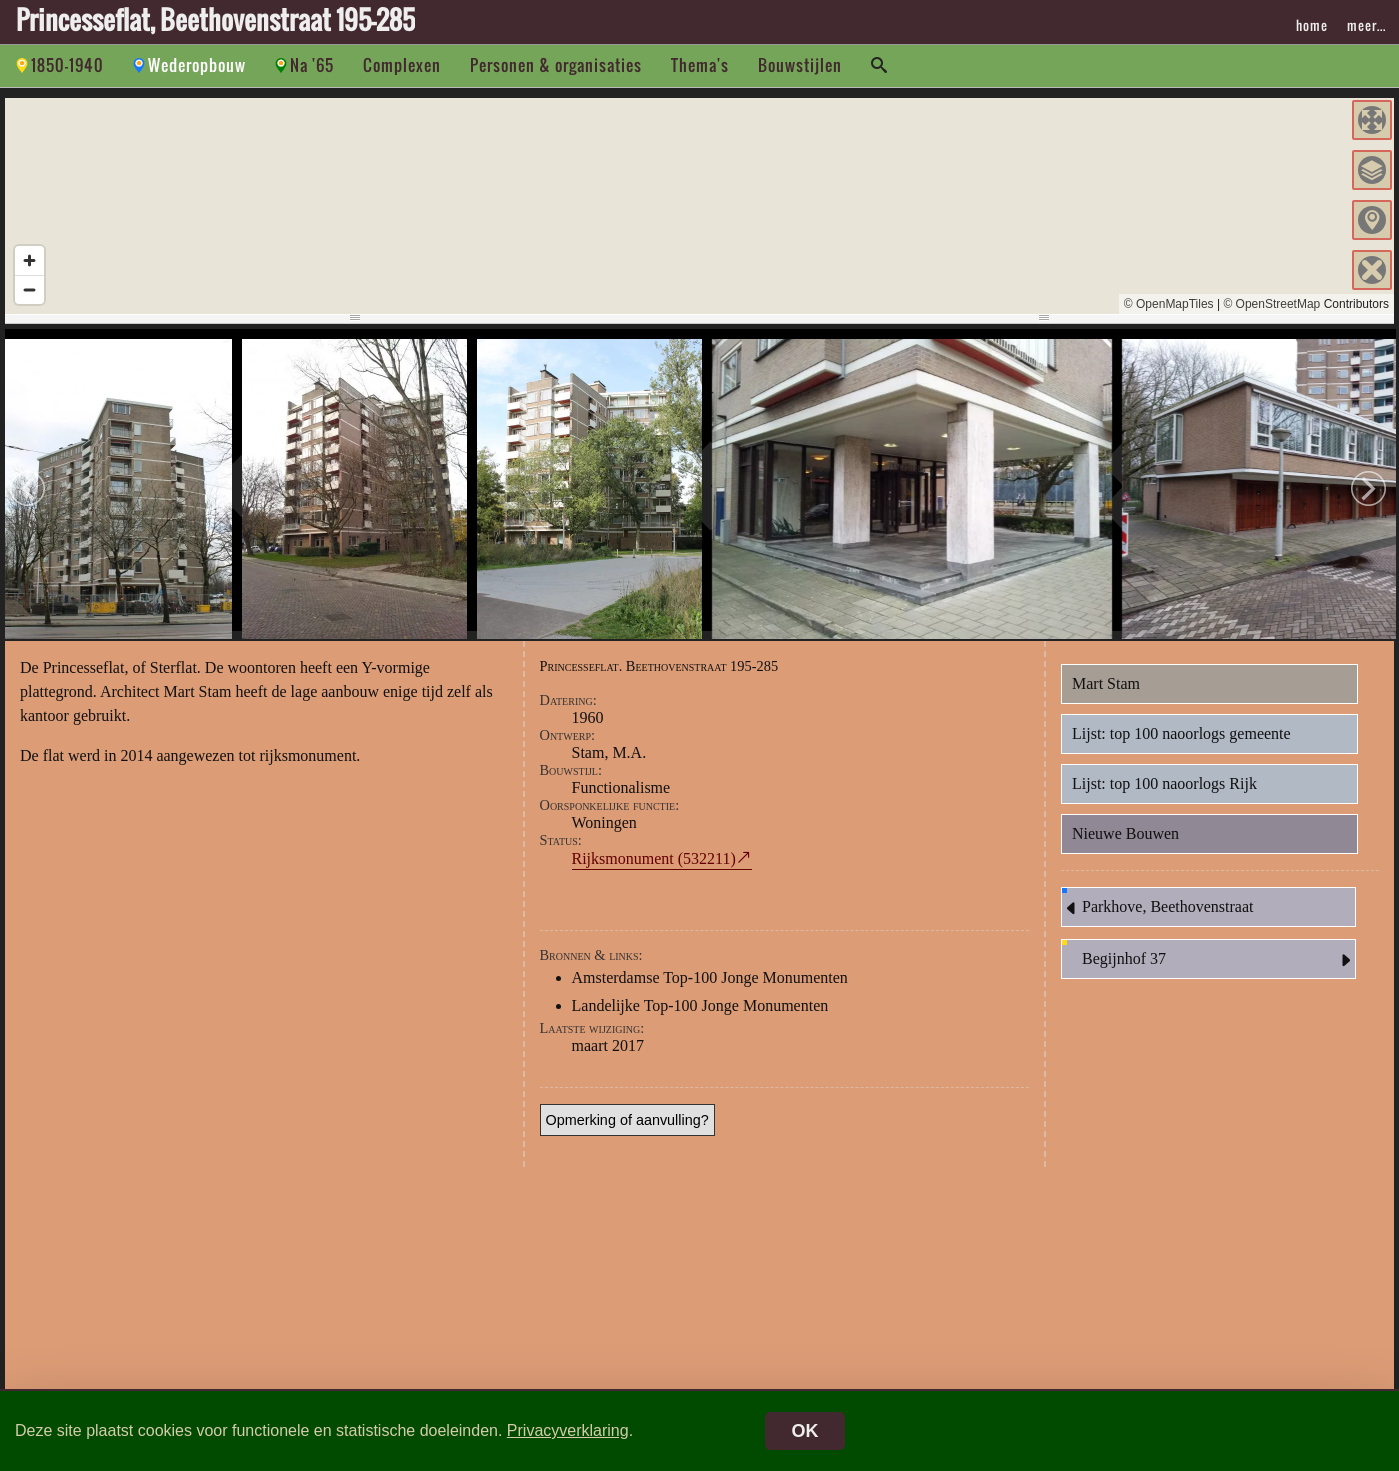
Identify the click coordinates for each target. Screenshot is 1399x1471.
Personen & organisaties (556, 65)
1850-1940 (67, 65)
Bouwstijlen (800, 65)
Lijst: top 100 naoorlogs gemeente (1181, 745)
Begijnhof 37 (1218, 972)
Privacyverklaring (568, 1430)
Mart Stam (1106, 695)
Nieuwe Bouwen (1125, 845)
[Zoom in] (29, 260)
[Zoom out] (29, 289)
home (1312, 25)
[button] (1372, 120)
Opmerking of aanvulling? (627, 1132)
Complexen (402, 65)
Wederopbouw (197, 65)
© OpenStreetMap (1271, 304)
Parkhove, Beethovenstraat (1158, 920)
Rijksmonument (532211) (654, 870)
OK (805, 1431)
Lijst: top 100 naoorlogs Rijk (1164, 795)
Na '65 (312, 65)
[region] (699, 206)
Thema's (700, 65)
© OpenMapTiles (1169, 304)
